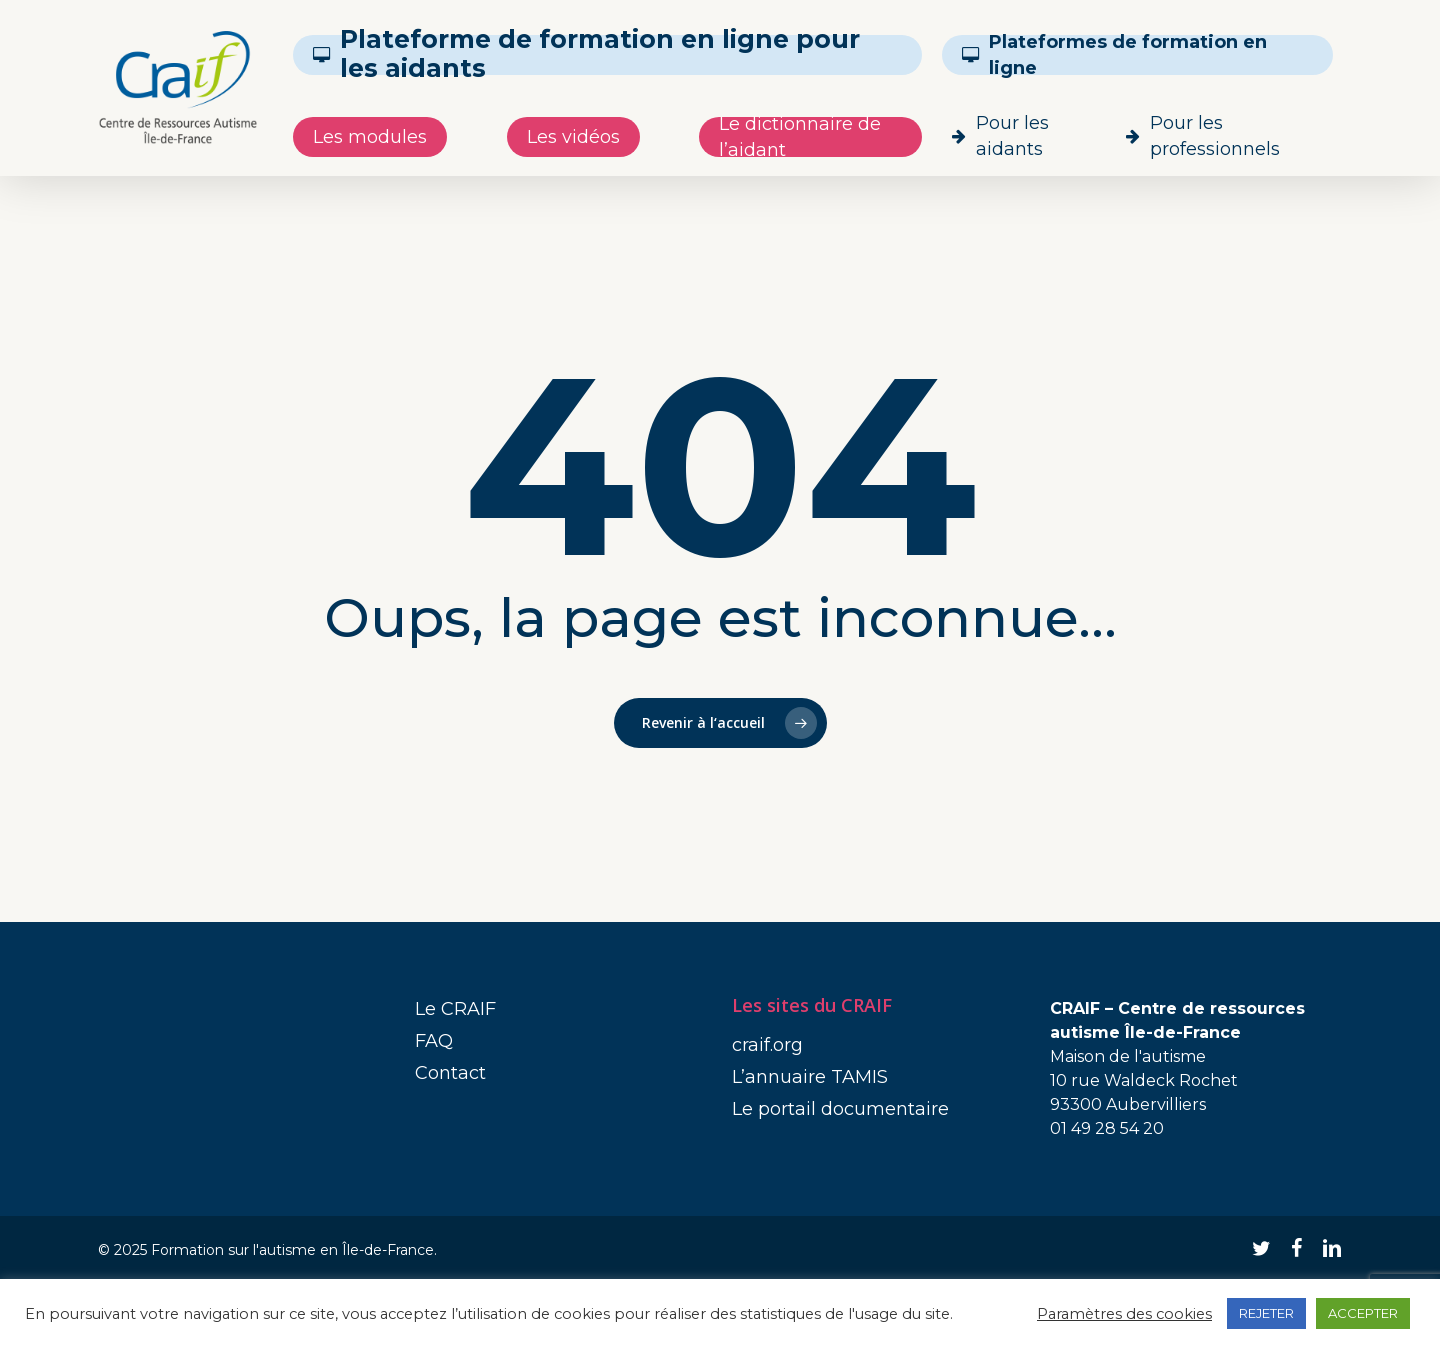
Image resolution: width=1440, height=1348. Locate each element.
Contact (450, 1073)
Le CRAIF (455, 1009)
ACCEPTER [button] (1363, 1313)
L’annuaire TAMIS (810, 1077)
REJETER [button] (1266, 1313)
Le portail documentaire (840, 1109)
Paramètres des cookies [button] (1124, 1314)
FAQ (434, 1041)
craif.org (767, 1045)
